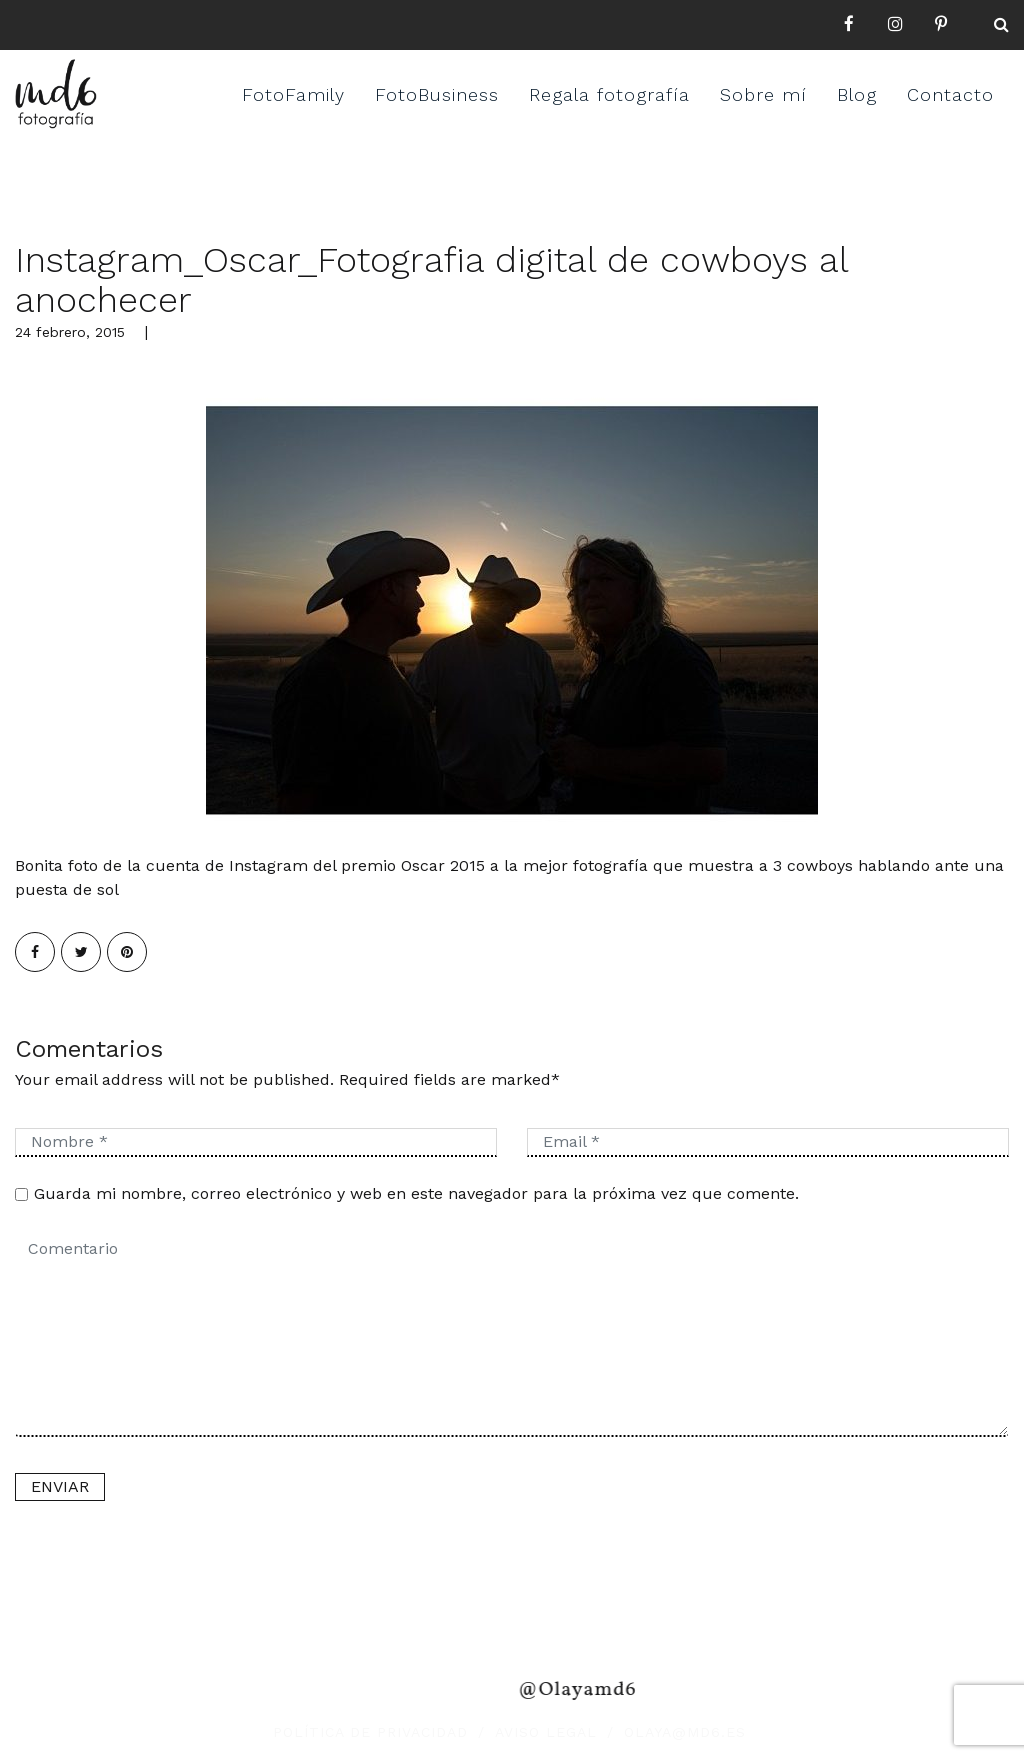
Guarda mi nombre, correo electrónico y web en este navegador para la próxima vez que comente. (416, 1193)
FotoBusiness (437, 94)
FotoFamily (293, 94)
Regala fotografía (609, 94)
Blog (857, 94)
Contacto (950, 94)
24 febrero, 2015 (70, 332)
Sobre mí (763, 94)
